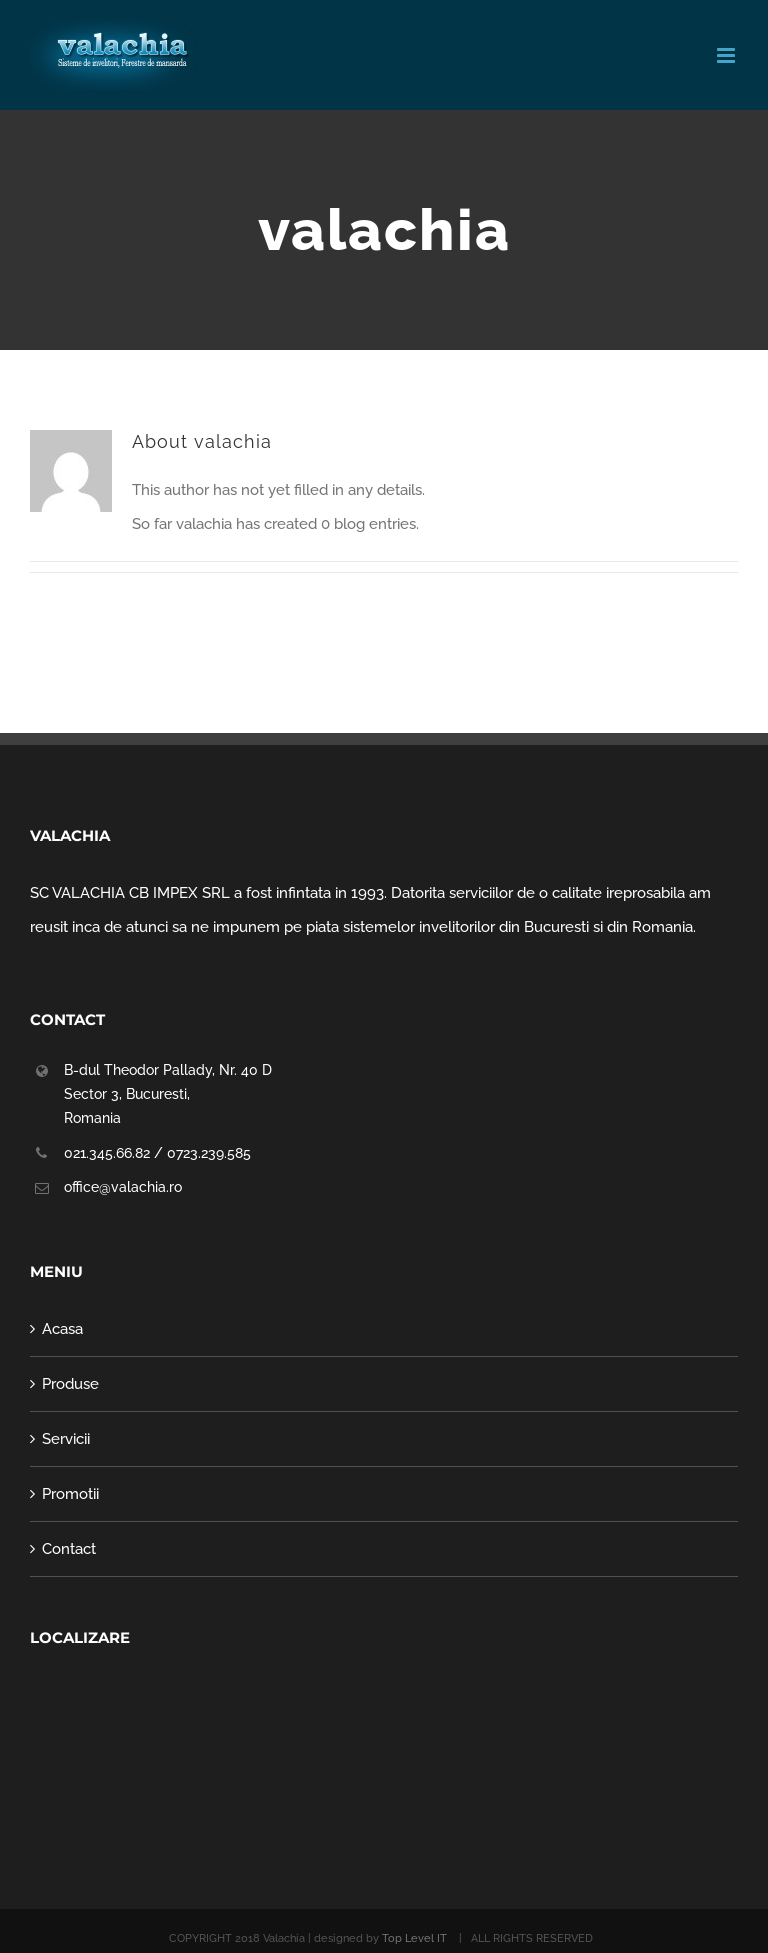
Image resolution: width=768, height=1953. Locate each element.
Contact (69, 1549)
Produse (70, 1384)
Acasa (62, 1329)
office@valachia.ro (123, 1187)
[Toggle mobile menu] (727, 55)
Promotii (70, 1494)
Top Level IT (416, 1938)
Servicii (66, 1439)
